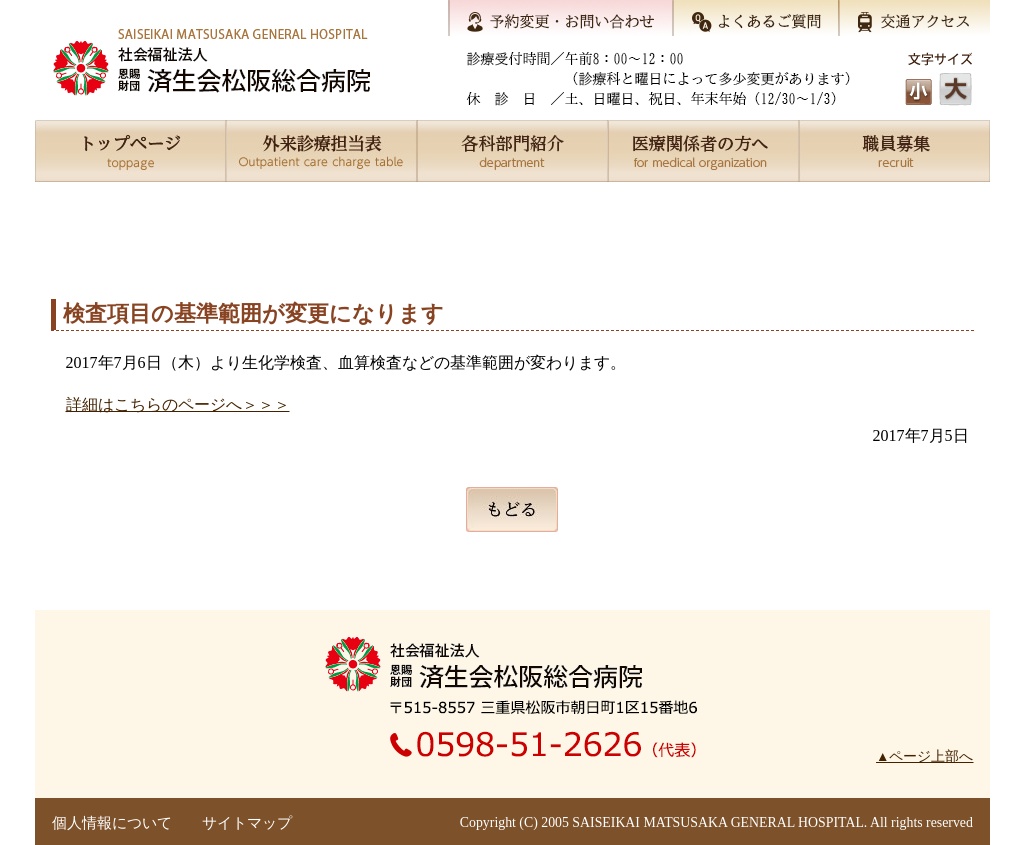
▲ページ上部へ (924, 756)
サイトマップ (247, 823)
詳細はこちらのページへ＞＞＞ (178, 404)
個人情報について (112, 823)
